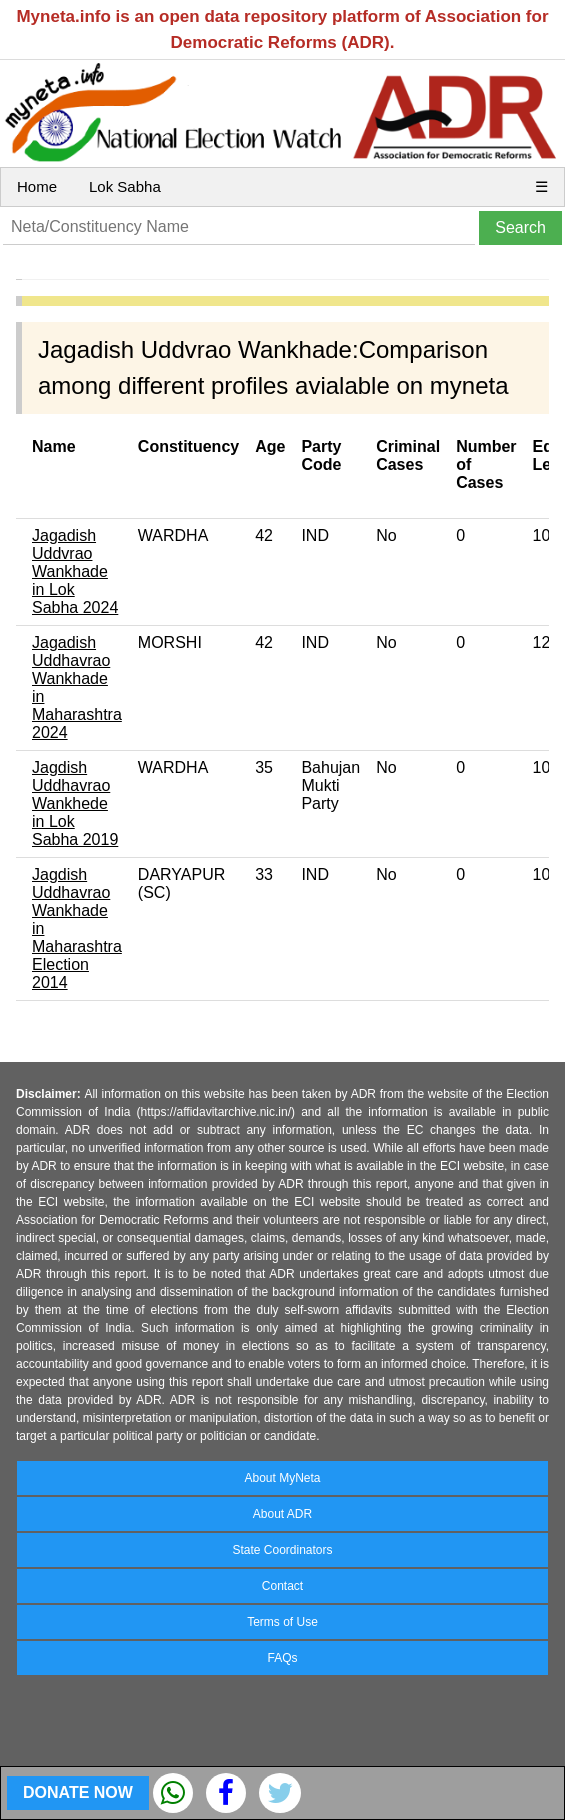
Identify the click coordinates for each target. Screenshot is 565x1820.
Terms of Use (282, 1622)
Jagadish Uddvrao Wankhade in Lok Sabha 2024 (75, 571)
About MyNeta (282, 1478)
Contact (282, 1586)
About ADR (282, 1514)
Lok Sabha (125, 186)
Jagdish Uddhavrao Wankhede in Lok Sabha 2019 (75, 803)
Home (37, 186)
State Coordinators (282, 1550)
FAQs (282, 1658)
